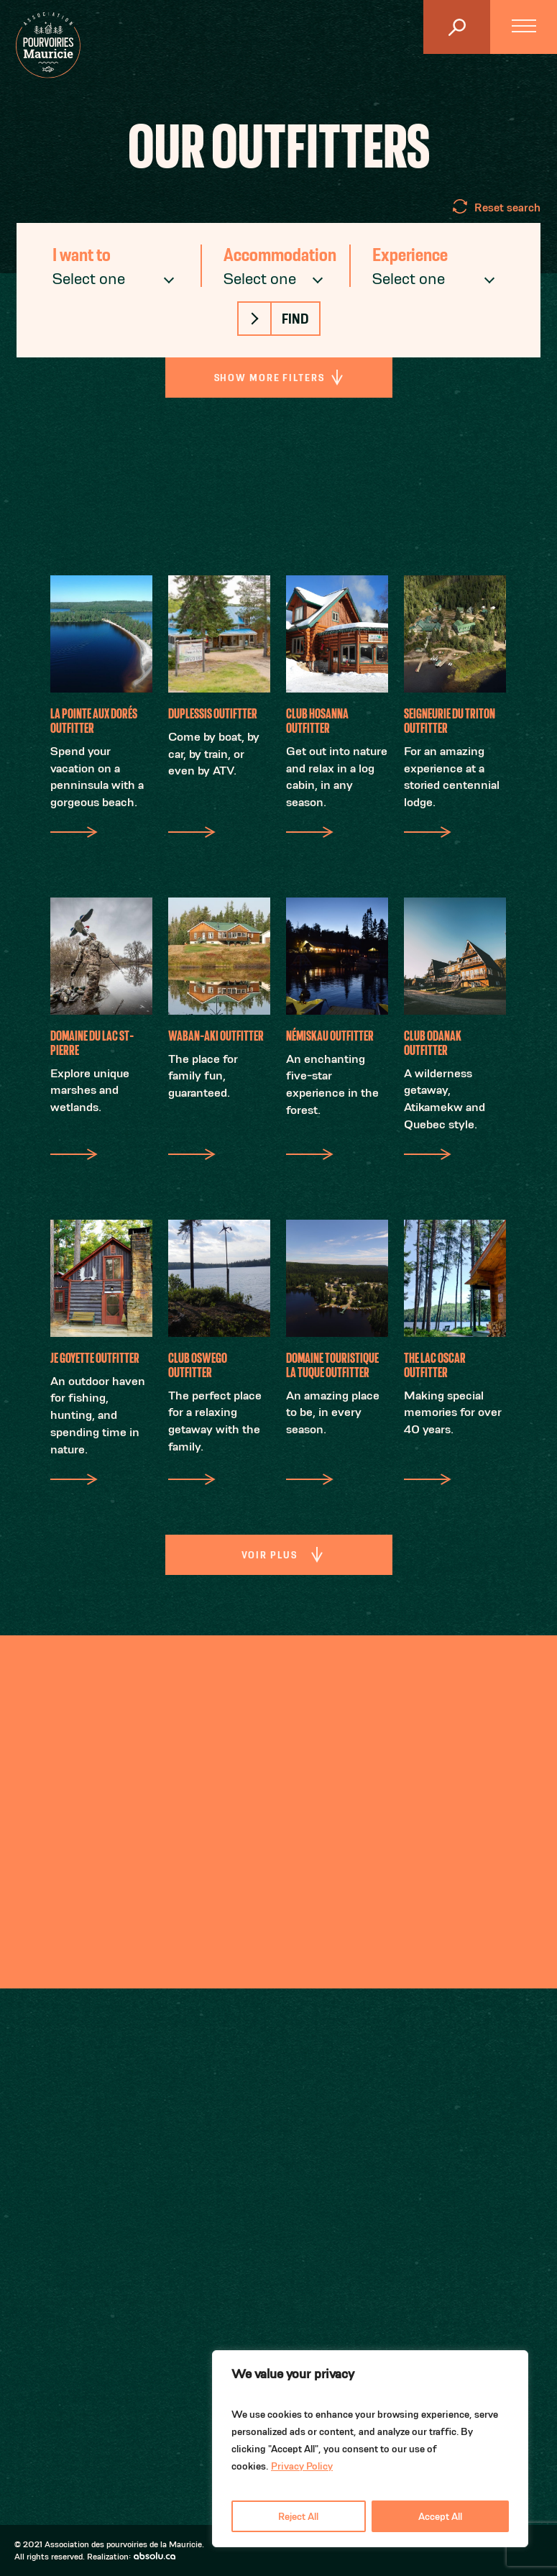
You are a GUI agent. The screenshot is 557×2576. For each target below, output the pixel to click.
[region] (370, 2448)
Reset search (507, 207)
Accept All (440, 2516)
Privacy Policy (302, 2466)
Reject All (298, 2516)
